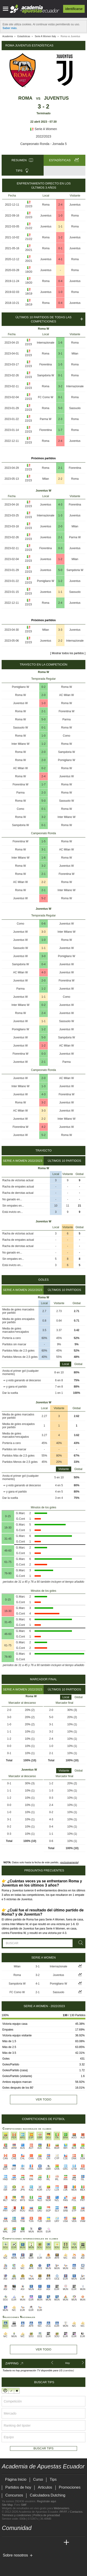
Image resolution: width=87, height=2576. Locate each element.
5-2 (43, 898)
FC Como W (45, 397)
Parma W (45, 419)
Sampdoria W (45, 375)
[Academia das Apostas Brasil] (23, 2542)
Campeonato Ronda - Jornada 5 (43, 144)
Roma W (66, 687)
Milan (75, 353)
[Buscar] (79, 1943)
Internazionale (45, 342)
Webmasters (61, 2508)
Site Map (7, 2505)
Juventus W (20, 703)
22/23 (28, 206)
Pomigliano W (45, 581)
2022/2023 (43, 136)
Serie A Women (43, 129)
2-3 (60, 419)
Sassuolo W (20, 727)
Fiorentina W (66, 711)
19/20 (28, 271)
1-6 (60, 342)
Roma (25, 98)
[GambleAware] (12, 2563)
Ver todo (43, 2099)
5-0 (60, 408)
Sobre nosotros (15, 2555)
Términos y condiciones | (17, 2515)
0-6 (43, 923)
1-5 (60, 364)
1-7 (60, 430)
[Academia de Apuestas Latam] (49, 2542)
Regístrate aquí (46, 2501)
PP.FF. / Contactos (71, 2512)
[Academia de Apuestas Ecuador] (6, 2542)
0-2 (43, 687)
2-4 (60, 204)
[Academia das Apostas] (14, 2542)
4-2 (43, 1127)
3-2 (60, 386)
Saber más (10, 28)
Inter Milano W (20, 743)
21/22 (28, 228)
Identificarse (74, 9)
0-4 (60, 281)
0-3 (60, 548)
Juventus (56, 98)
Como (66, 735)
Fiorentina (45, 364)
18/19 (28, 293)
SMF (23, 2505)
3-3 (60, 629)
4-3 (60, 504)
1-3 (60, 515)
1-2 (60, 237)
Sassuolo (75, 408)
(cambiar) (68, 2370)
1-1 (60, 226)
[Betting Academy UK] (58, 2542)
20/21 (28, 250)
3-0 (43, 956)
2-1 (60, 467)
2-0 (60, 526)
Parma (66, 719)
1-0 (60, 215)
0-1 (60, 248)
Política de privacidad (46, 2515)
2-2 (60, 478)
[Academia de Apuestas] (40, 2542)
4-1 (60, 259)
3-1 (60, 353)
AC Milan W (66, 695)
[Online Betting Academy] (32, 2542)
